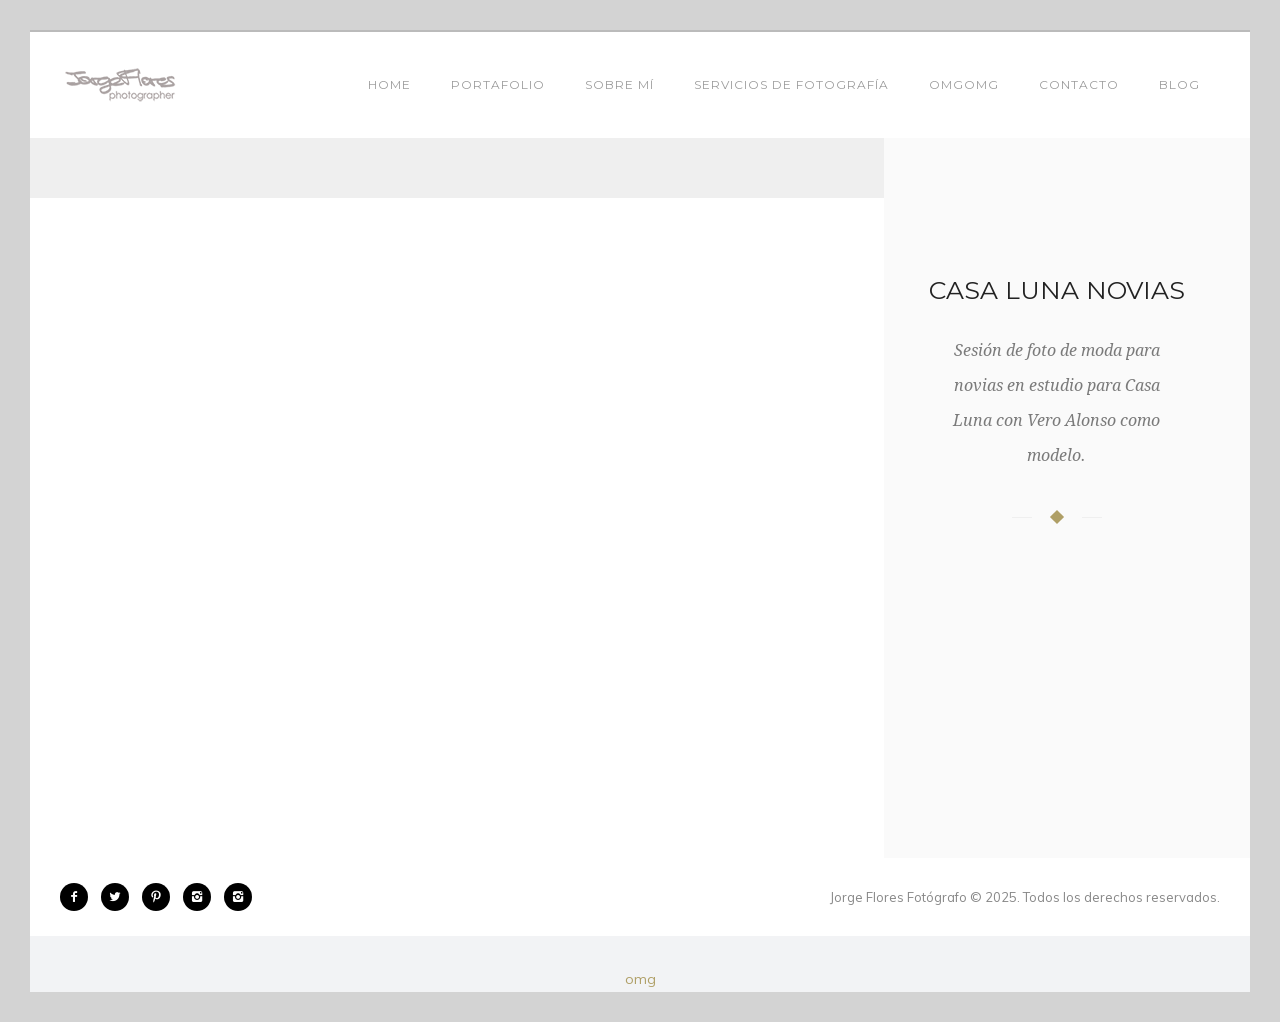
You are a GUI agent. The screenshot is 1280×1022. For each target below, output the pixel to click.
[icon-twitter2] (120, 897)
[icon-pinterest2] (161, 897)
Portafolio (498, 84)
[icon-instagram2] (202, 897)
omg (640, 979)
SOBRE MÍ (619, 84)
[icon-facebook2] (79, 897)
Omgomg (964, 84)
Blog (1179, 84)
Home (389, 84)
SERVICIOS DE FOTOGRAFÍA (791, 84)
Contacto (1079, 84)
